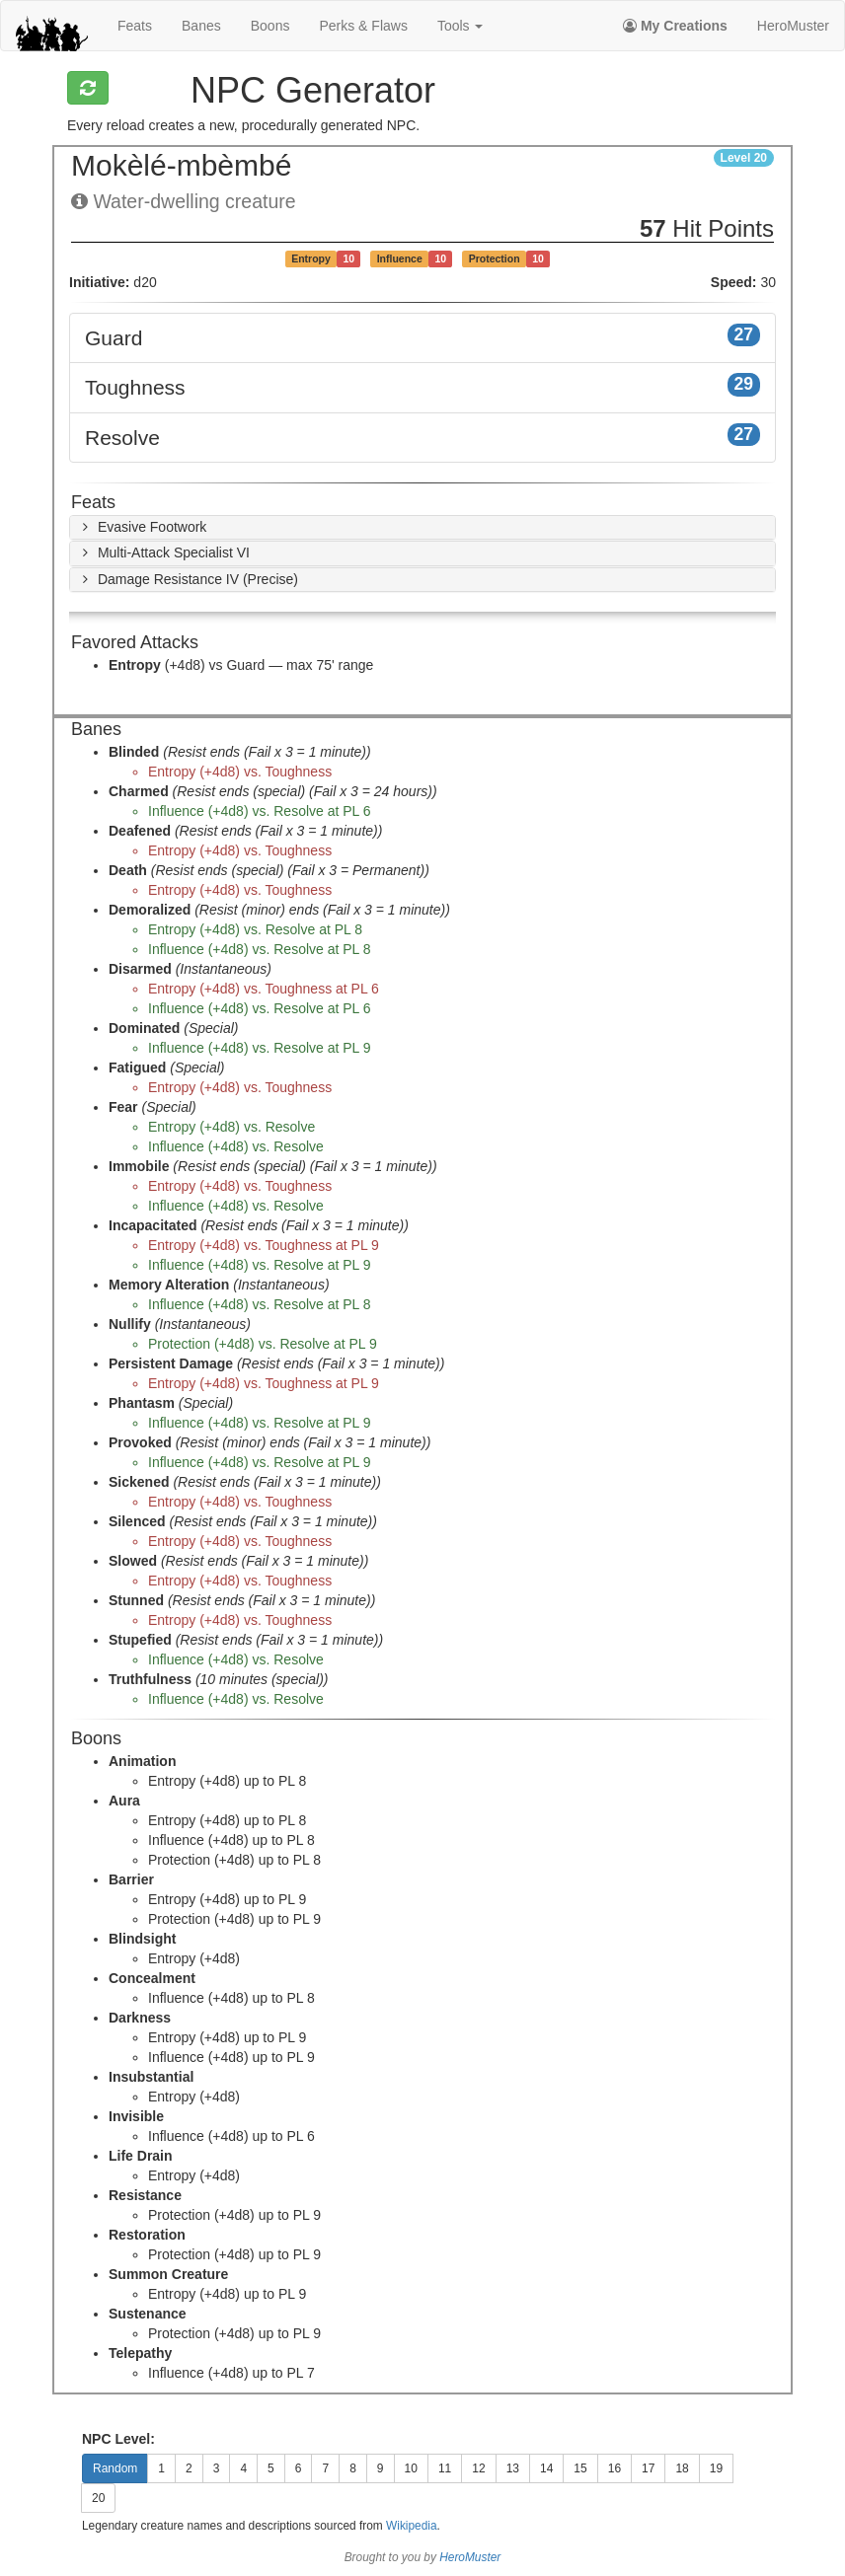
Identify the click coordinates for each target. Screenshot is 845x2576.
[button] (141, 527)
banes (201, 26)
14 (546, 2468)
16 (614, 2468)
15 (580, 2468)
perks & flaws (363, 26)
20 (98, 2498)
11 (444, 2468)
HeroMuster (793, 26)
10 (411, 2468)
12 (478, 2468)
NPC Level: (118, 2439)
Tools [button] (460, 26)
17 (648, 2468)
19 (716, 2468)
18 (681, 2468)
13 (512, 2468)
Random (115, 2468)
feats (134, 26)
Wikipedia (411, 2526)
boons (270, 26)
